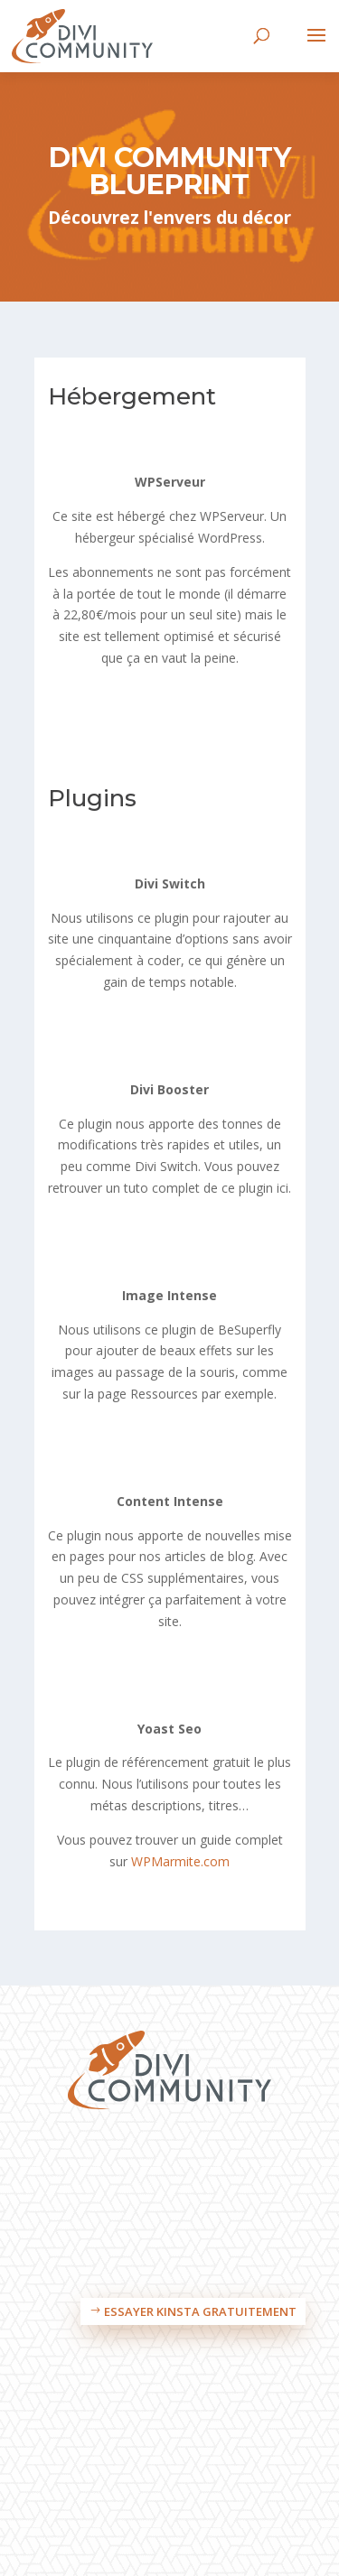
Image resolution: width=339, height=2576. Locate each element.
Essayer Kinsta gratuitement (200, 2311)
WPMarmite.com (180, 1861)
